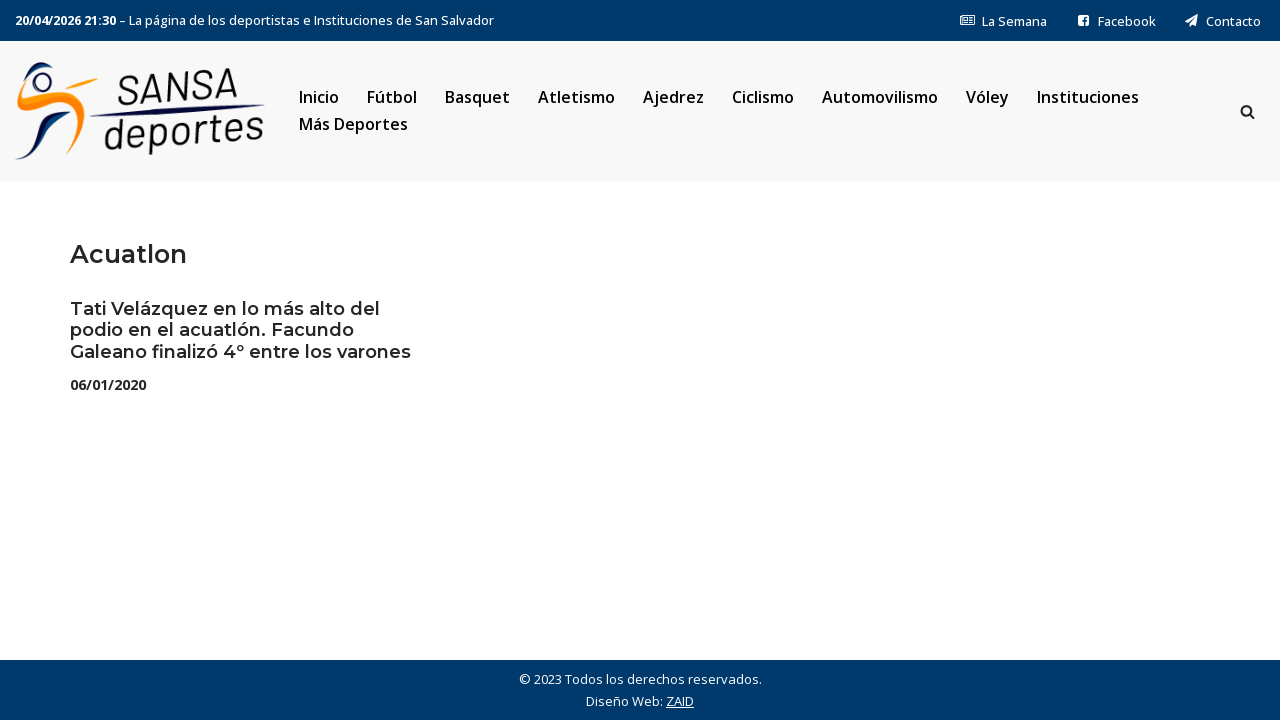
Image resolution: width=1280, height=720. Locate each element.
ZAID (680, 701)
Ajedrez (673, 97)
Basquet (477, 97)
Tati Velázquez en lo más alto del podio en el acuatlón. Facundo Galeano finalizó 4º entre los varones (240, 330)
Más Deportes (353, 124)
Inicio (319, 97)
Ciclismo (763, 97)
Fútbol (392, 97)
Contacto (1222, 21)
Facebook (1115, 21)
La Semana (1003, 21)
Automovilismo (880, 97)
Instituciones (1088, 97)
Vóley (987, 97)
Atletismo (576, 97)
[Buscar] (1247, 111)
